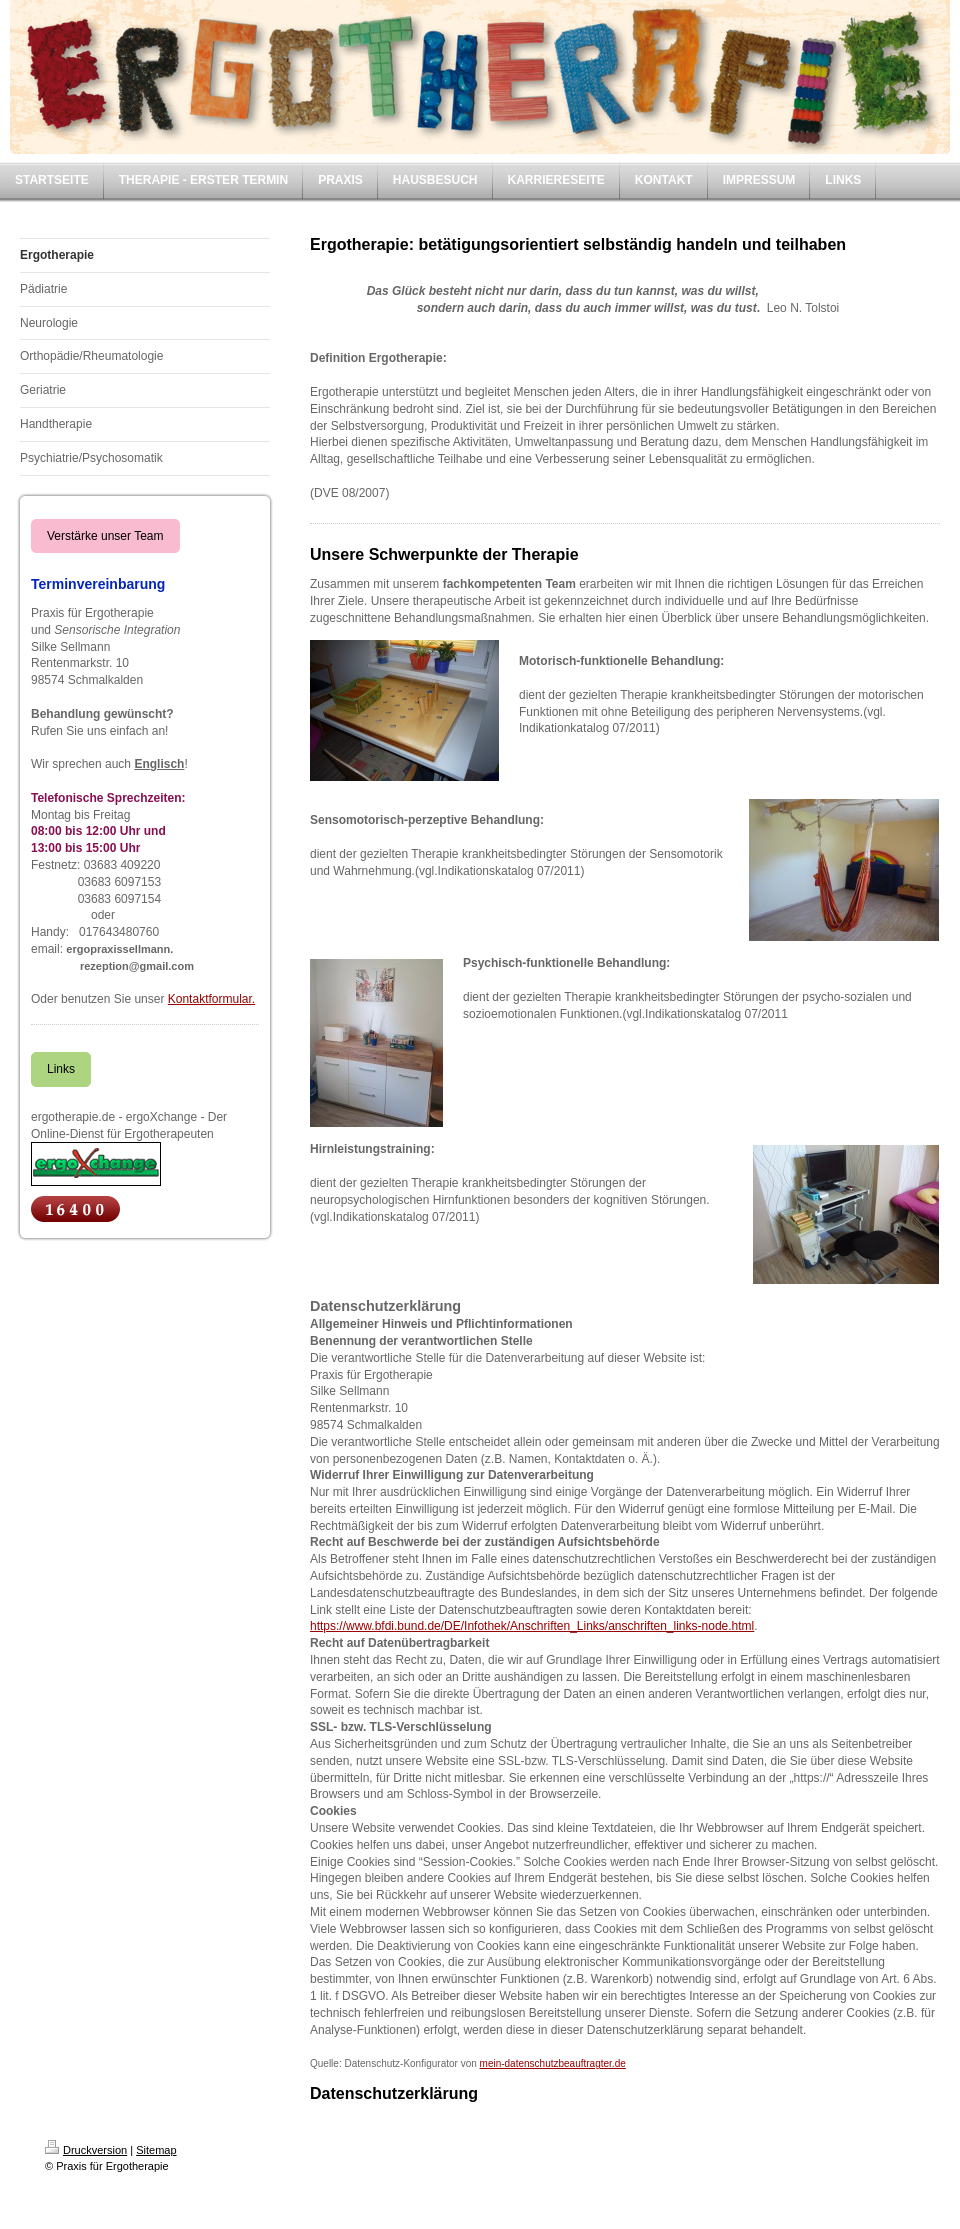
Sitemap (156, 2150)
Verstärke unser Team (105, 536)
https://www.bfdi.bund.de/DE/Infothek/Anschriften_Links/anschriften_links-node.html (532, 1626)
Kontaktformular (210, 999)
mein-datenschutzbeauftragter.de (553, 2063)
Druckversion (86, 2150)
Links (61, 1069)
